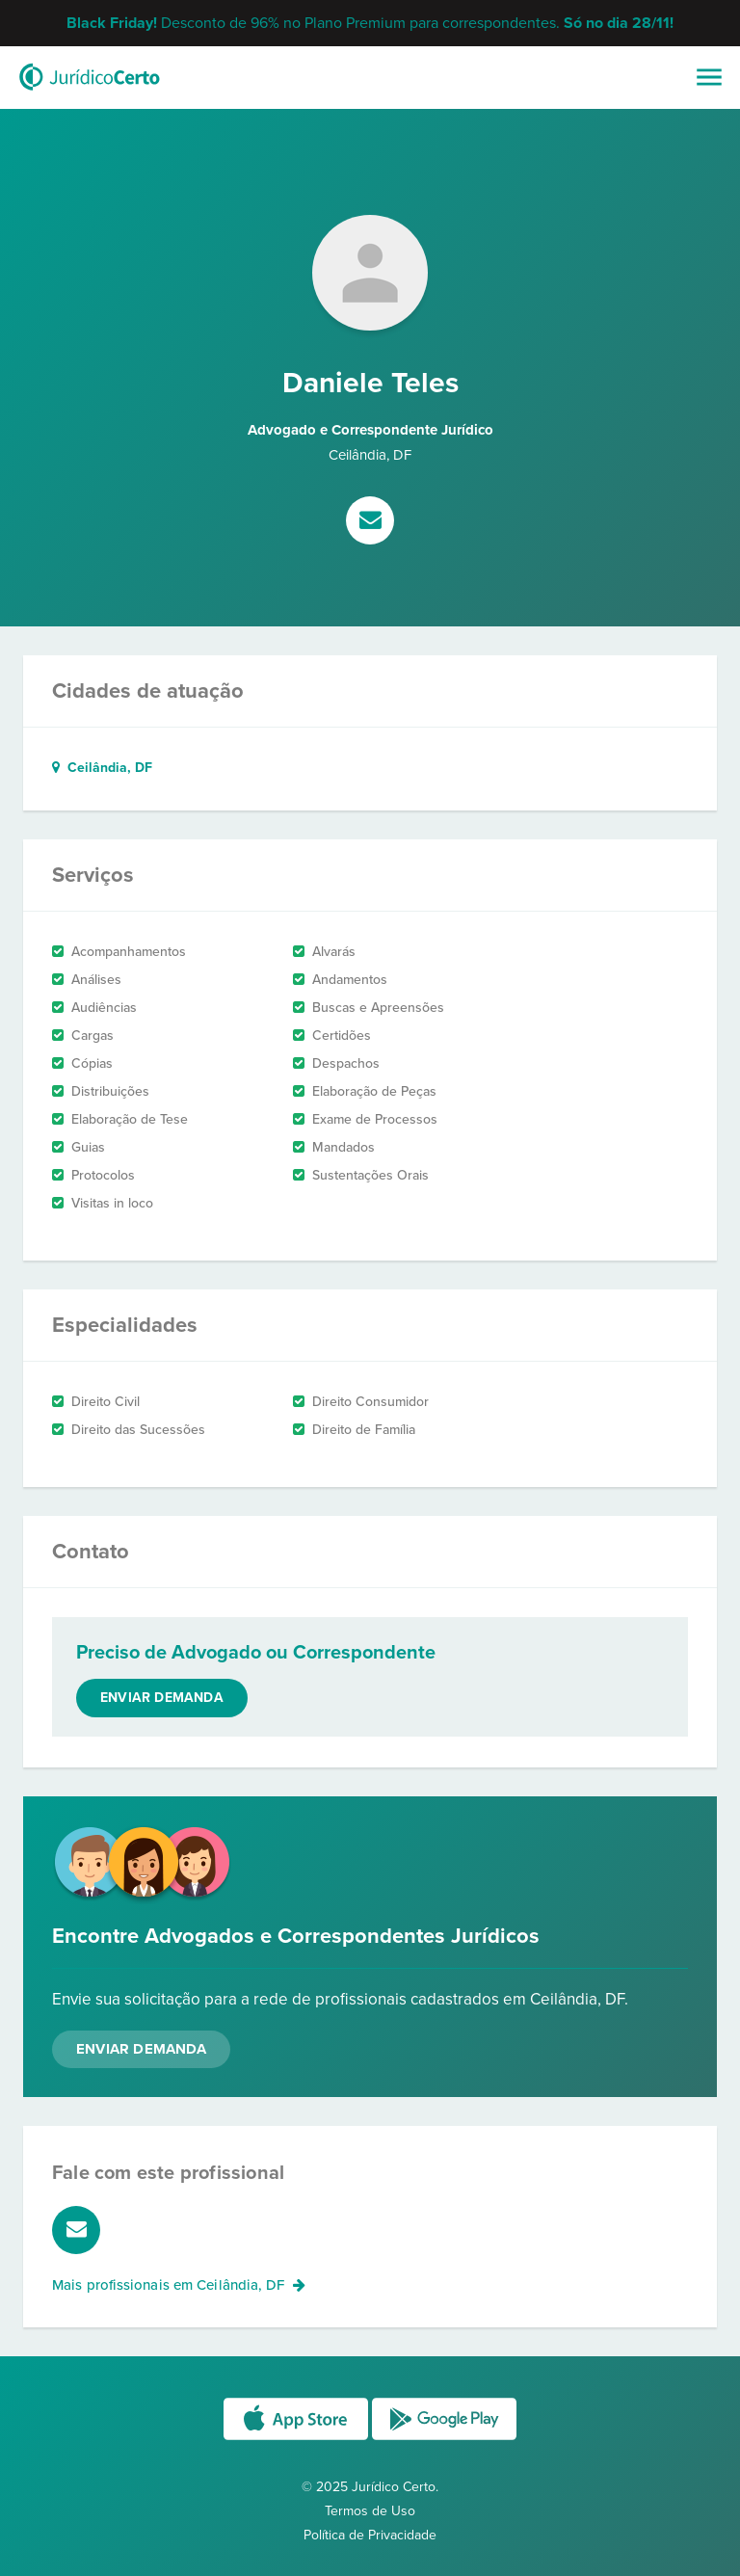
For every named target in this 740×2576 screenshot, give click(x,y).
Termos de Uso (370, 2511)
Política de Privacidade (370, 2535)
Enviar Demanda (141, 2049)
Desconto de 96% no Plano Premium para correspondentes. (370, 23)
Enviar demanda (162, 1697)
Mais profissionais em (178, 2285)
